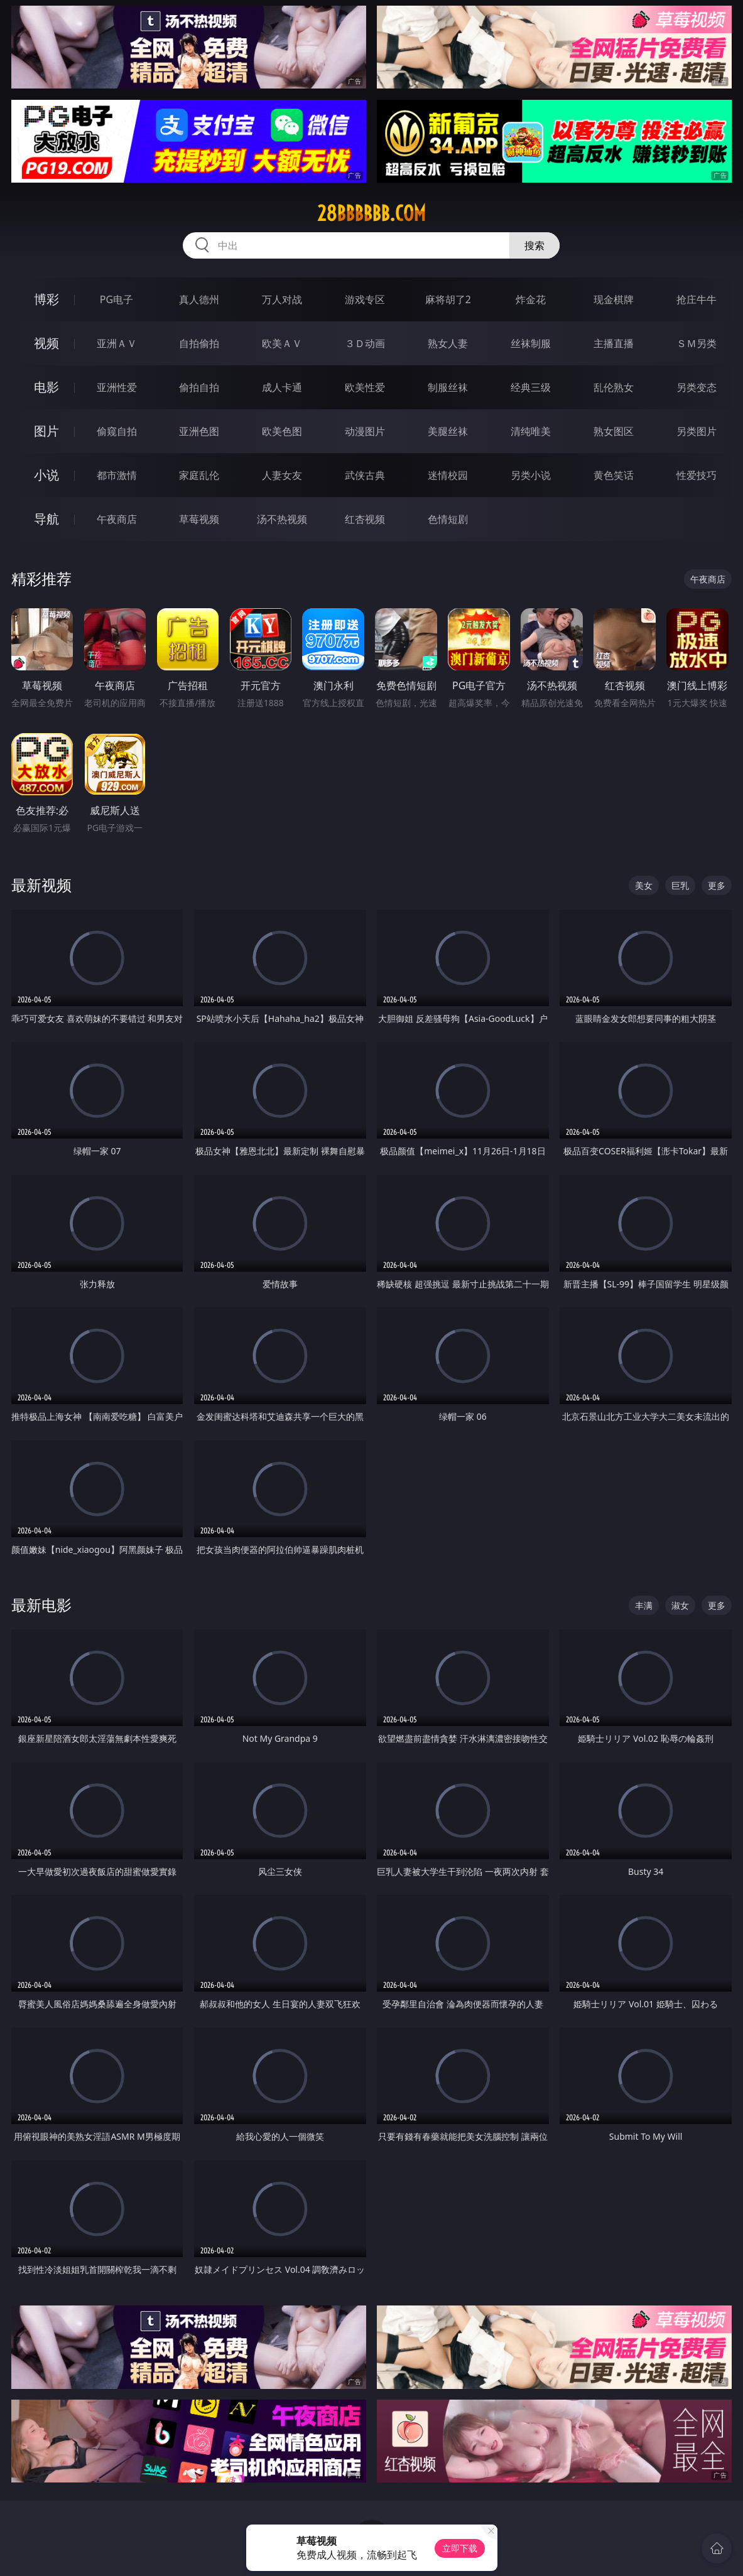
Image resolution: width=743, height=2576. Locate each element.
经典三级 (531, 387)
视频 (46, 343)
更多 (716, 885)
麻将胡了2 (448, 299)
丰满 (644, 1605)
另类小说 (531, 475)
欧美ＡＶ (282, 343)
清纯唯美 (531, 431)
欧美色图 (282, 431)
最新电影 (41, 1604)
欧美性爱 (365, 387)
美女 (644, 885)
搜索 (534, 245)
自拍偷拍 (199, 343)
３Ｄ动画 (365, 343)
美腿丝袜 (448, 431)
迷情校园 (448, 475)
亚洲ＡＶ (117, 343)
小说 (46, 474)
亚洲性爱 (117, 387)
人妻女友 (282, 475)
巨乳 (680, 885)
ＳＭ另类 (696, 343)
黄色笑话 (614, 475)
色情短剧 (448, 519)
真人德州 (199, 299)
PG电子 (116, 299)
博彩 (46, 299)
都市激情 (117, 475)
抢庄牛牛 (696, 299)
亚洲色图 (199, 431)
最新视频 (41, 884)
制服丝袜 (448, 387)
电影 (46, 386)
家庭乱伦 (199, 475)
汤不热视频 (282, 519)
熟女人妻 (448, 343)
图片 (46, 430)
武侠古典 (365, 475)
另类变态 (696, 387)
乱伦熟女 (614, 387)
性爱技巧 (696, 475)
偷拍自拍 (199, 387)
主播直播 (614, 343)
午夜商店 (117, 519)
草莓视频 (199, 519)
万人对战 (282, 299)
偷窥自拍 (117, 431)
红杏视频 (365, 519)
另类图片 (696, 431)
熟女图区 (614, 431)
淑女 (680, 1605)
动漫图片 (365, 431)
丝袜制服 (531, 343)
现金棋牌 (614, 299)
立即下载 (459, 2548)
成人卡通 (282, 387)
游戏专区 (365, 299)
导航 (46, 518)
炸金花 (531, 299)
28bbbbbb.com (371, 213)
